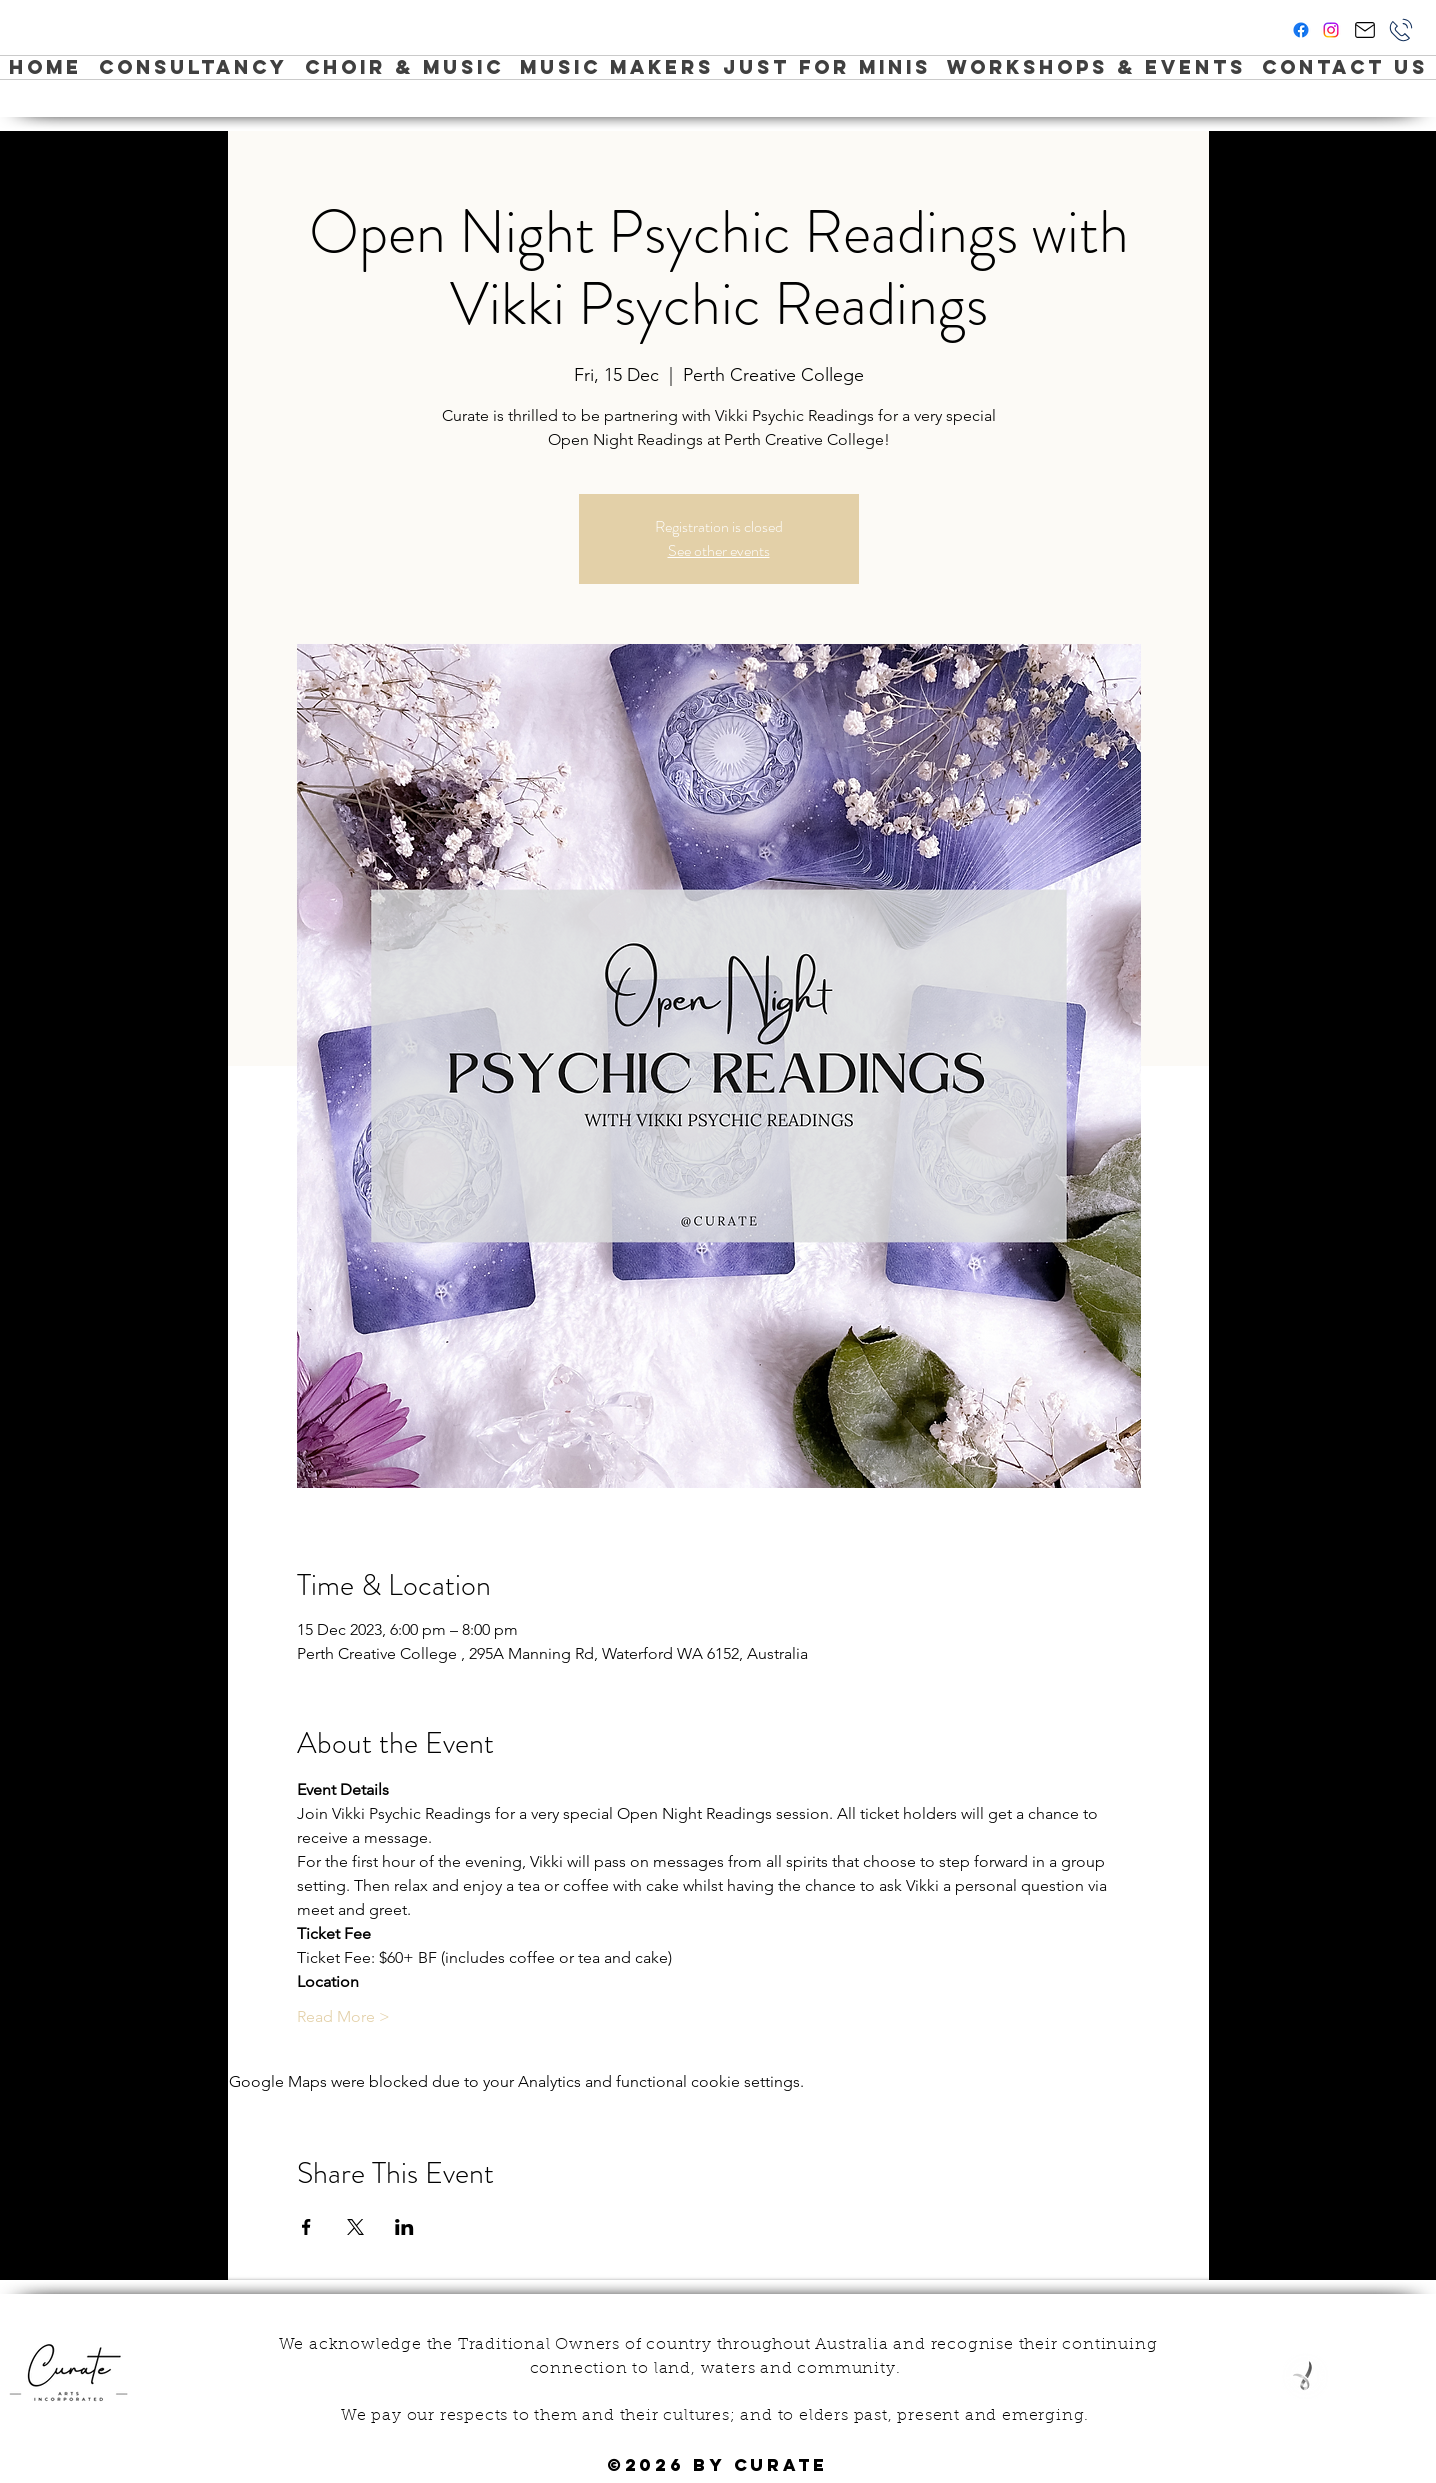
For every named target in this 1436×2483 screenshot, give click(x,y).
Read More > (343, 2016)
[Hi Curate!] (1364, 30)
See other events (719, 550)
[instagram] (1331, 30)
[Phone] (1401, 30)
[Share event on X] (355, 2227)
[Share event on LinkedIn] (404, 2227)
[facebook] (1301, 30)
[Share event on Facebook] (306, 2227)
